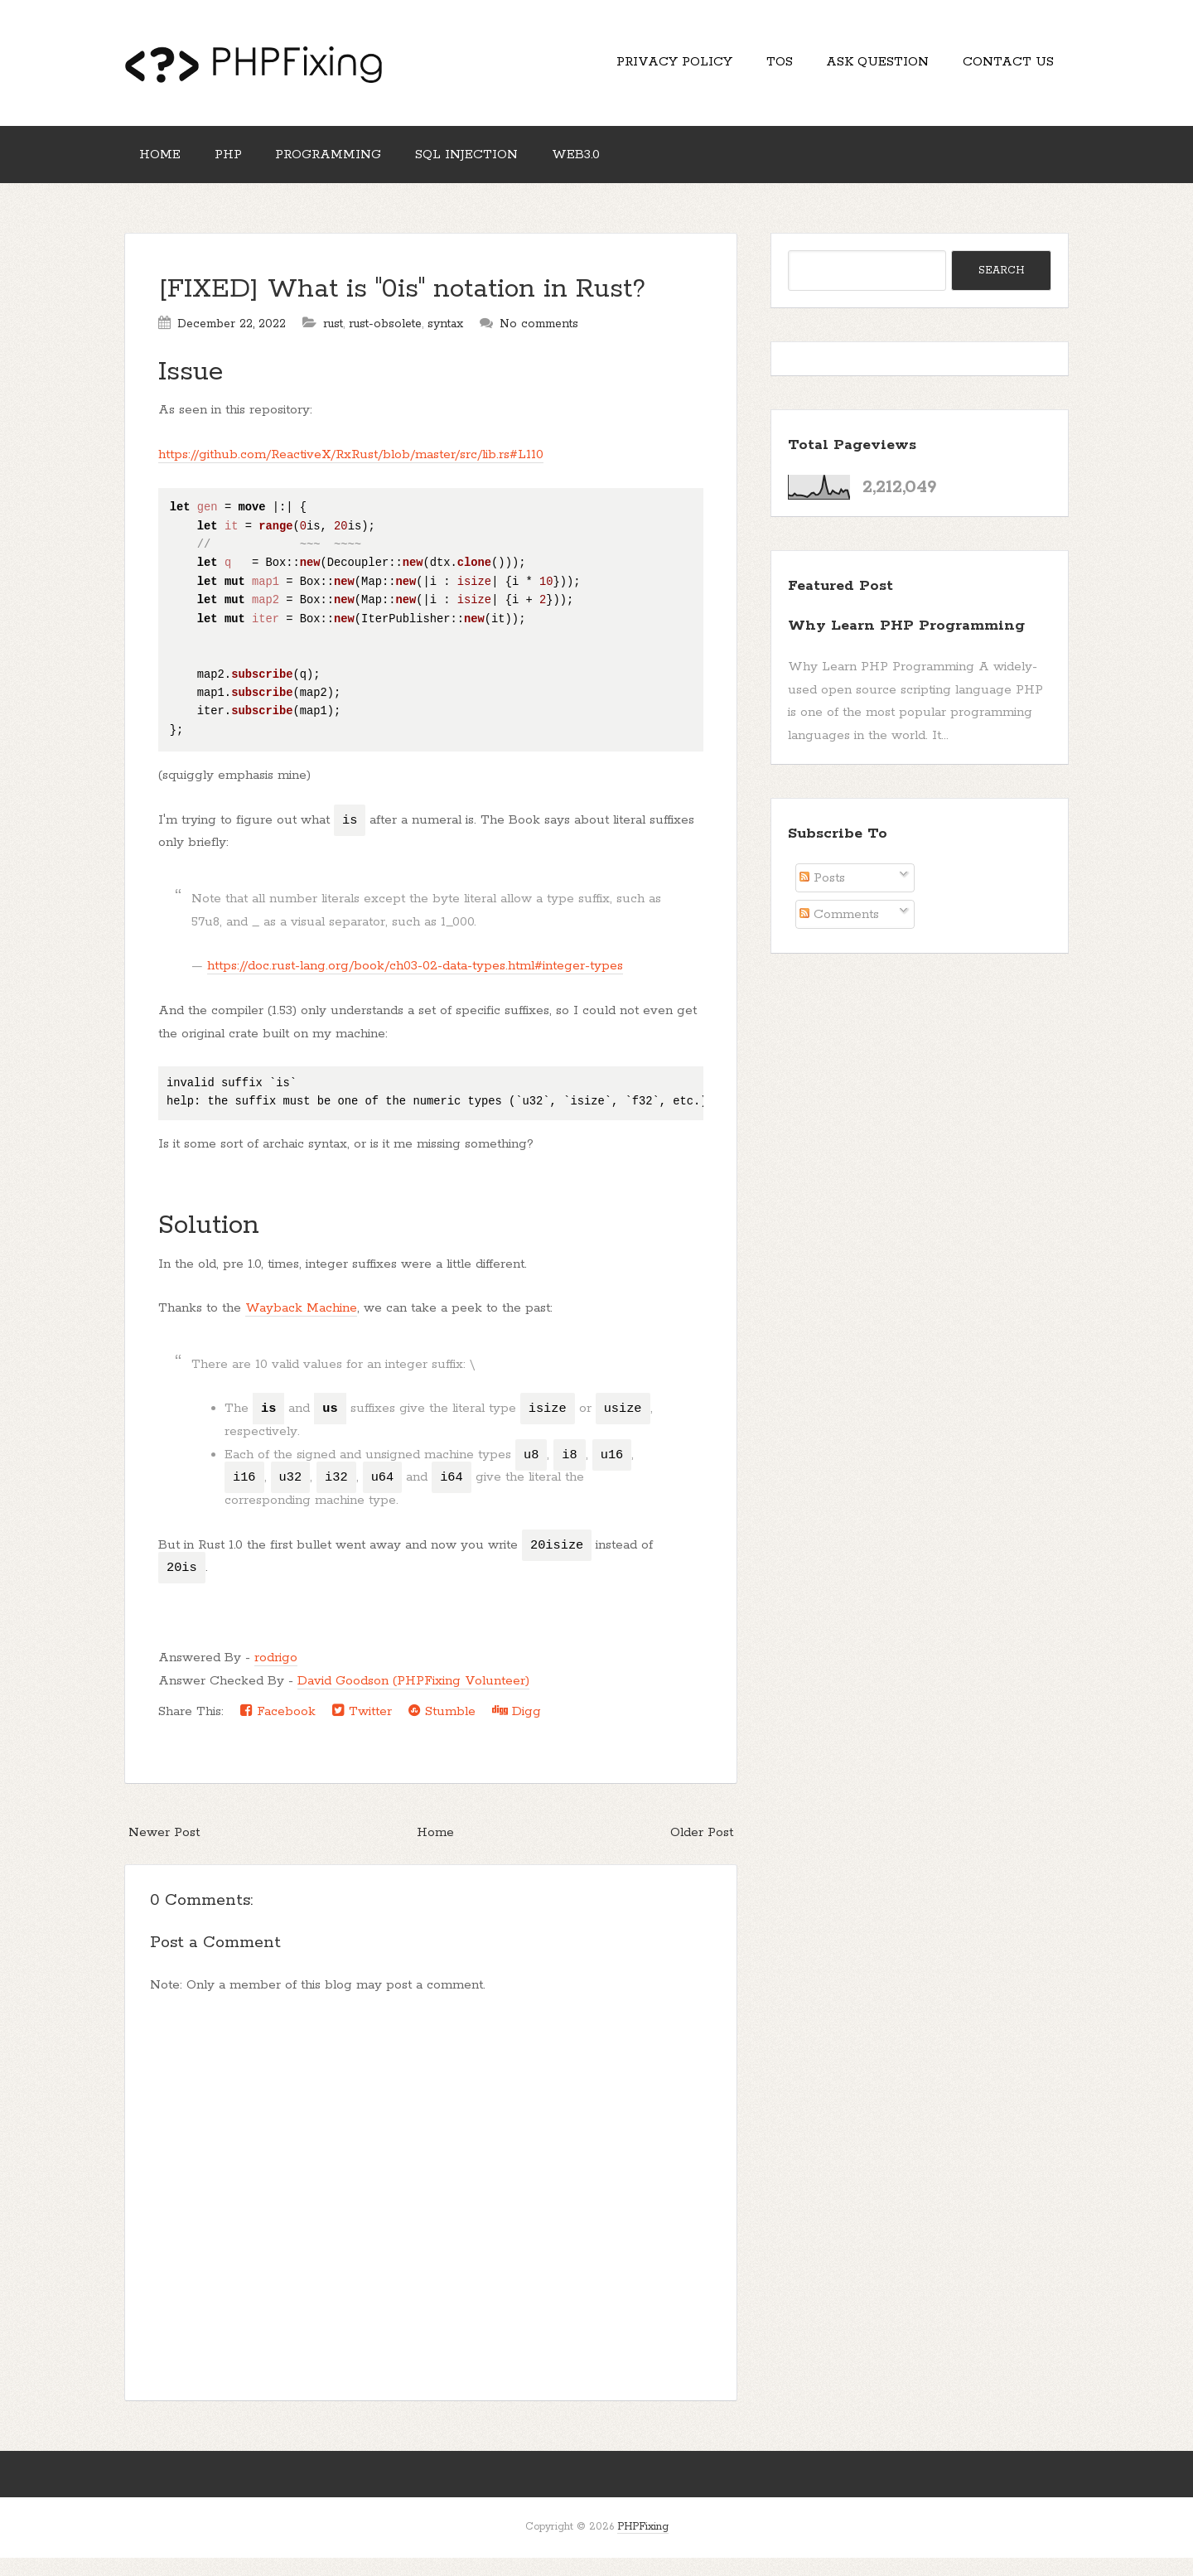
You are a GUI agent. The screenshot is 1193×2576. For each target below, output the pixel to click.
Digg (516, 1729)
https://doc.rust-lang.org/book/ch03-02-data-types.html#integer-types (415, 984)
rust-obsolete (385, 342)
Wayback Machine (301, 1326)
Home (165, 168)
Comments (839, 932)
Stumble (442, 1729)
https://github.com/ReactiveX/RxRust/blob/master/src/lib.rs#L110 (350, 473)
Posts (822, 896)
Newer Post (164, 1850)
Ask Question (862, 67)
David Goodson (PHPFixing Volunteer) (413, 1699)
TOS (754, 67)
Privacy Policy (639, 67)
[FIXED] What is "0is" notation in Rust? (401, 308)
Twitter (362, 1729)
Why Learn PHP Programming (906, 644)
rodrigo (275, 1676)
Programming (354, 168)
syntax (445, 342)
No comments (539, 342)
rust (333, 342)
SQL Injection (502, 168)
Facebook (278, 1729)
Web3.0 (621, 168)
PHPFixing (643, 2545)
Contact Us (1003, 67)
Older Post (701, 1850)
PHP (243, 168)
